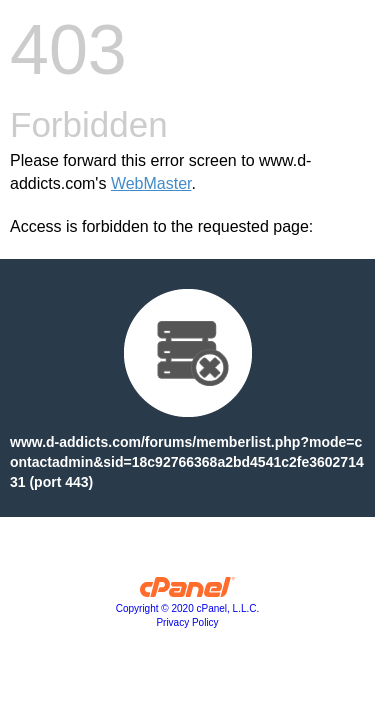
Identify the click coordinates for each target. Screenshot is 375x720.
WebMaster (151, 183)
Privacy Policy (187, 622)
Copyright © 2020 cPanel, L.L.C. (188, 608)
